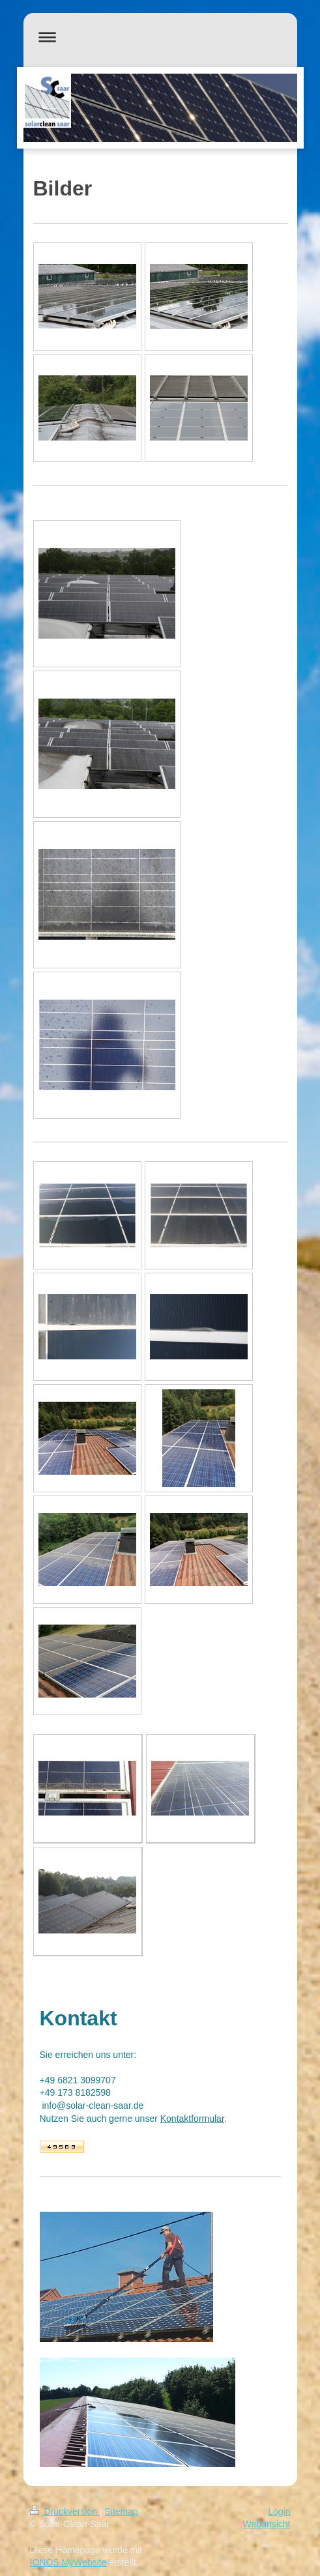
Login (279, 2511)
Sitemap (121, 2511)
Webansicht (267, 2524)
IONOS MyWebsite (68, 2562)
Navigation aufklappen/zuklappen (160, 37)
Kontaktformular (192, 2118)
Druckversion (65, 2511)
